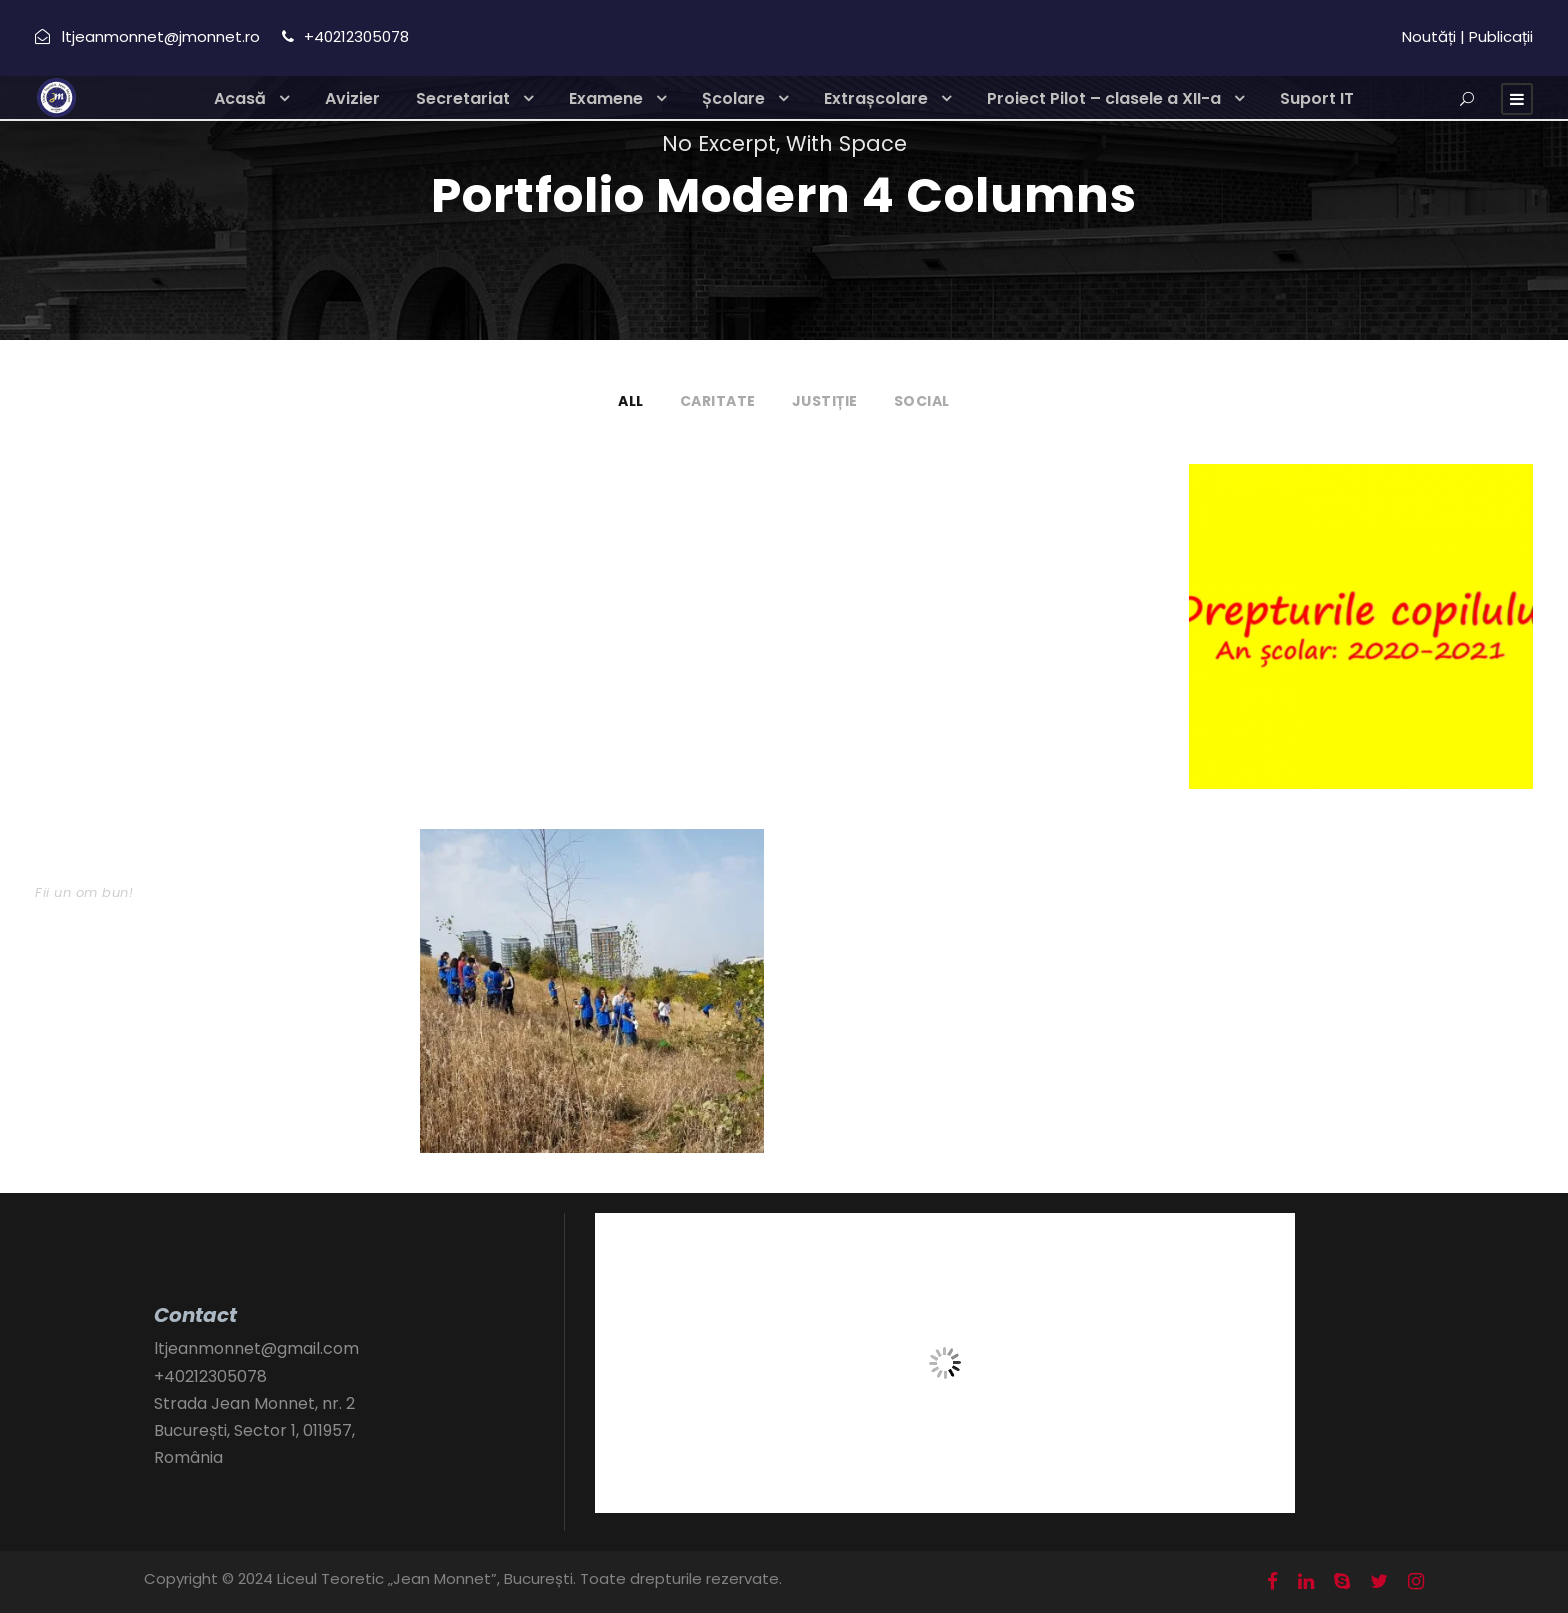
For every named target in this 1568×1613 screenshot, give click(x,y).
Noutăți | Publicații (1467, 36)
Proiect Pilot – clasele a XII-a (1104, 98)
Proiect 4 (847, 504)
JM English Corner (121, 504)
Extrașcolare (876, 98)
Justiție (825, 401)
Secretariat (463, 98)
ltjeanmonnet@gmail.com (256, 1348)
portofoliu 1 (474, 504)
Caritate (718, 401)
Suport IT (1317, 98)
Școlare (733, 98)
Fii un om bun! (84, 892)
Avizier (352, 98)
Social (922, 401)
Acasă (240, 98)
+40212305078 (210, 1376)
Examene (606, 98)
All (631, 401)
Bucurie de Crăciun (127, 869)
